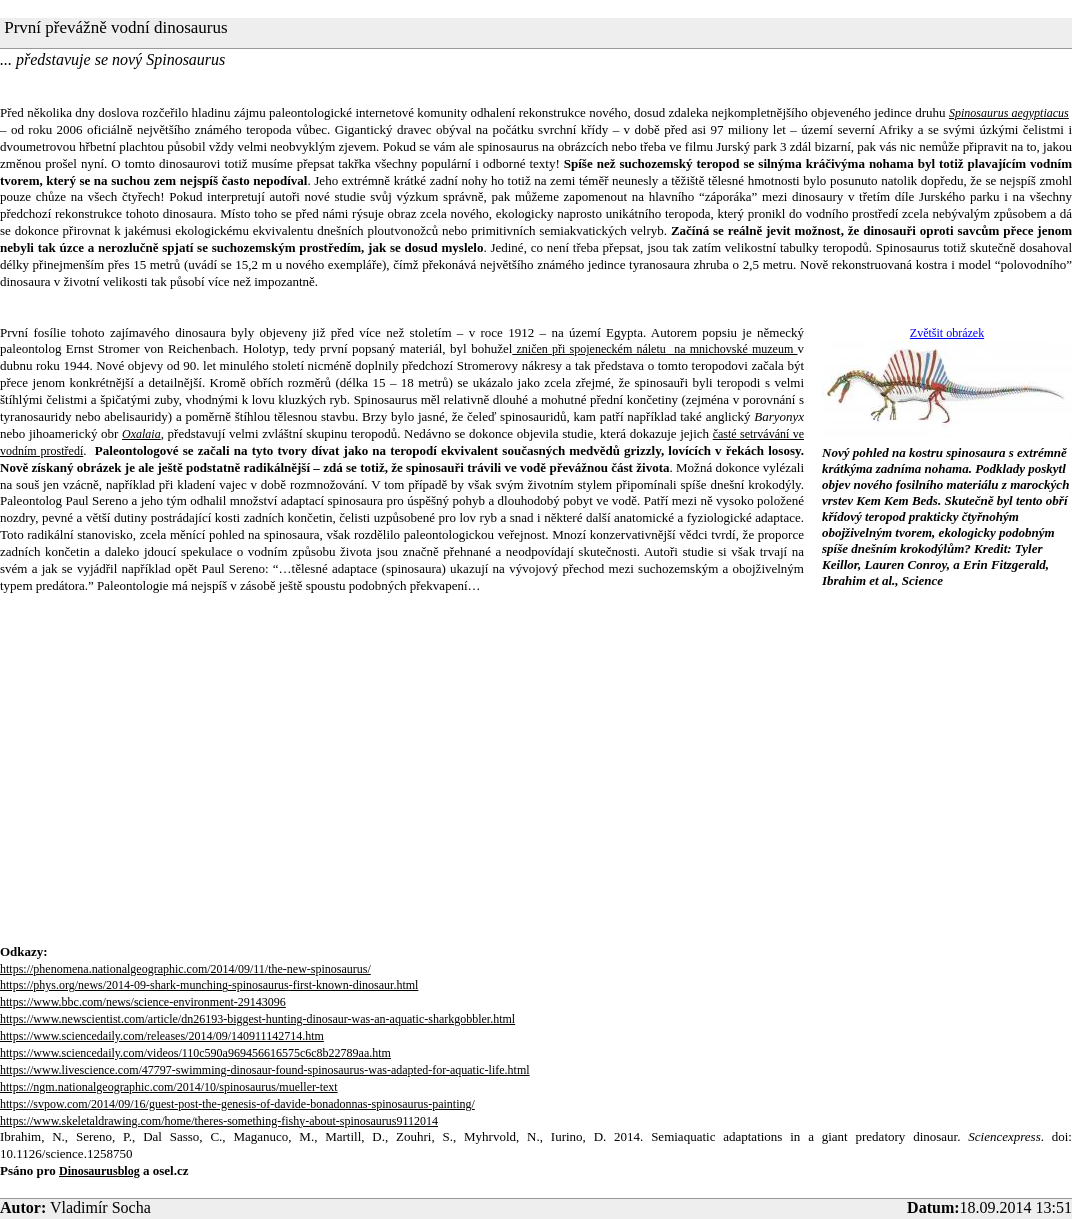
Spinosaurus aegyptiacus (1009, 113)
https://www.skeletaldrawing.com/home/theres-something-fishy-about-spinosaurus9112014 (219, 1121)
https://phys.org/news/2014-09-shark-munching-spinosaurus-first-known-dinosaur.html (209, 985)
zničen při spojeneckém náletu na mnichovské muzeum (654, 349)
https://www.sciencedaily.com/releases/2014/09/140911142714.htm (162, 1036)
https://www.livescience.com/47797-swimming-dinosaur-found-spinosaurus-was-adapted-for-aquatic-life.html (265, 1070)
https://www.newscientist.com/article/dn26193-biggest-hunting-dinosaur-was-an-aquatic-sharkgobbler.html (257, 1019)
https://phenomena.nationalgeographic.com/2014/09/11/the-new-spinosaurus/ (185, 969)
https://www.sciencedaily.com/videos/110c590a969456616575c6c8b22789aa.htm (195, 1053)
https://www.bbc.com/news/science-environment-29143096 (143, 1002)
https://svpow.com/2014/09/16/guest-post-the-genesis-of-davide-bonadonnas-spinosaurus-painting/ (237, 1104)
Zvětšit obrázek (947, 333)
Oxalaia (141, 434)
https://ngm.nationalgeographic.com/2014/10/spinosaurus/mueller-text (169, 1087)
